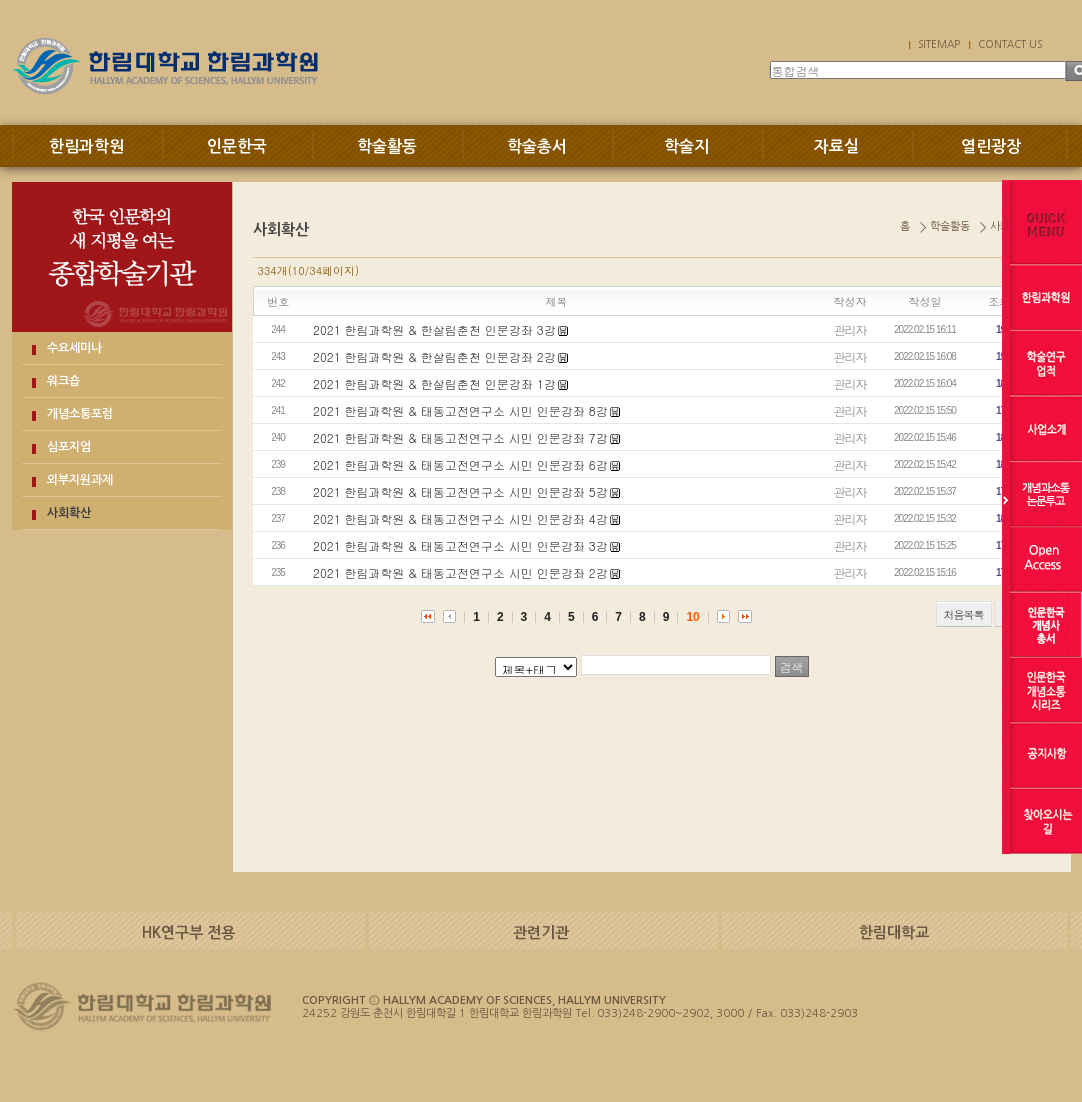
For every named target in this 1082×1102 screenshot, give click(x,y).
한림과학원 (86, 146)
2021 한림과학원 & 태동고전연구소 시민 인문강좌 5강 (460, 491)
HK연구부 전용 (188, 932)
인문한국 (237, 146)
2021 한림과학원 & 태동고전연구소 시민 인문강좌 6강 (460, 464)
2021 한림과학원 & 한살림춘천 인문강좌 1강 (434, 383)
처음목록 (964, 614)
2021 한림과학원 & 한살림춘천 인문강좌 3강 (434, 329)
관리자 (850, 329)
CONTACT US (1010, 44)
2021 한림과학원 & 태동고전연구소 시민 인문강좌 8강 (460, 410)
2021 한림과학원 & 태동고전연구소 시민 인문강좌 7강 (460, 437)
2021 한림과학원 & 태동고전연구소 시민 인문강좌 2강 (460, 572)
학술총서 (537, 146)
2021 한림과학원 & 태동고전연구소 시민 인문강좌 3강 (460, 545)
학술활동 (387, 146)
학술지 (686, 146)
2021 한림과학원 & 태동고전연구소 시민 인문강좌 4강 (460, 518)
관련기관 (541, 932)
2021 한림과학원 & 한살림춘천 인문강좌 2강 (434, 356)
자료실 (836, 146)
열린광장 (991, 146)
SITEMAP (939, 44)
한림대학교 (894, 932)
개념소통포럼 (80, 414)
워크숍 (63, 381)
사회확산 (69, 513)
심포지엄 (69, 447)
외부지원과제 (80, 480)
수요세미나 (74, 348)
